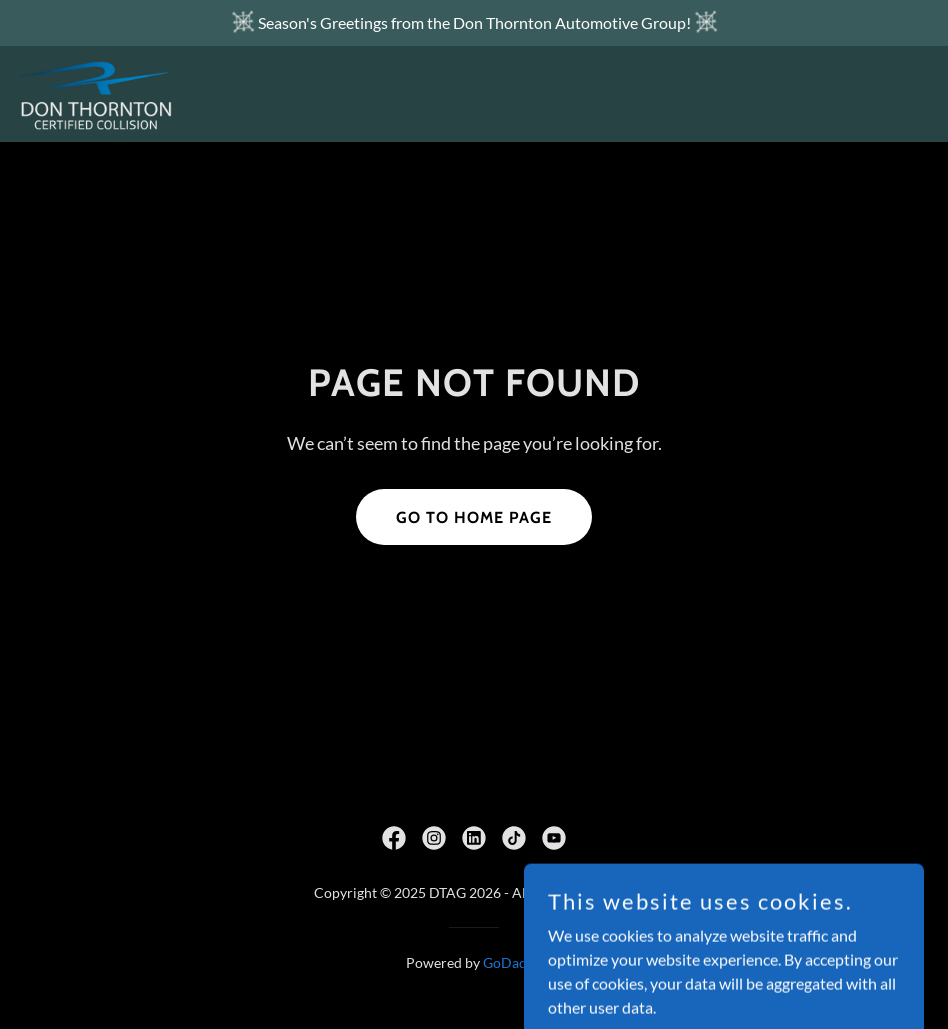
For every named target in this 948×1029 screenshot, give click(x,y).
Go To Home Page (474, 517)
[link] (96, 94)
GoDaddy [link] (512, 962)
